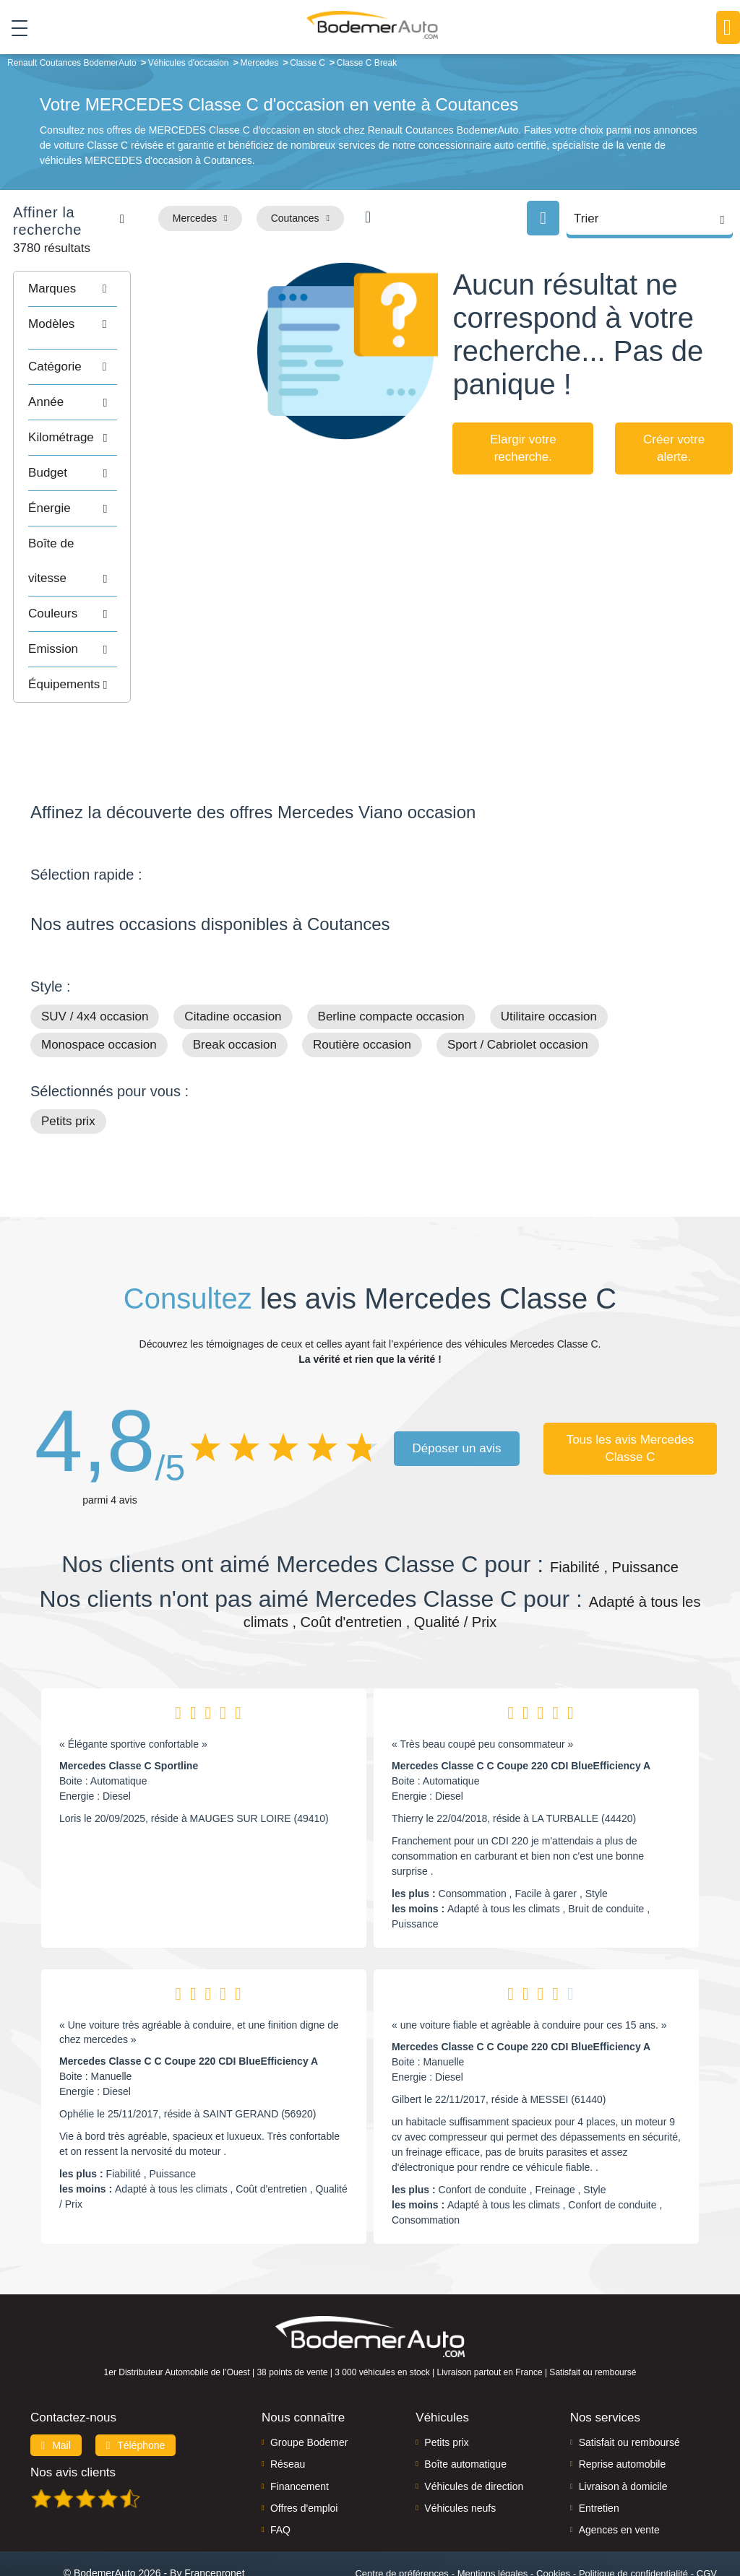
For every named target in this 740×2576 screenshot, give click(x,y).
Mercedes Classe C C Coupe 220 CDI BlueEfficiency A (521, 1708)
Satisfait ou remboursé (629, 2384)
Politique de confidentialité (633, 2515)
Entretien (599, 2450)
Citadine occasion (232, 959)
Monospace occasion (99, 987)
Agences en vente (619, 2473)
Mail (56, 2387)
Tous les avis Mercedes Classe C (630, 1390)
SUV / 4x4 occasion (94, 959)
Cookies (553, 2515)
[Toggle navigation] (14, 28)
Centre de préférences (401, 2515)
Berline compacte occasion (391, 959)
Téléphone (135, 2387)
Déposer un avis (457, 1390)
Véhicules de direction (473, 2428)
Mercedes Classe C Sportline (128, 1708)
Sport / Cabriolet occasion (517, 987)
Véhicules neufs (460, 2450)
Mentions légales (492, 2515)
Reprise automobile (622, 2407)
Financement (299, 2428)
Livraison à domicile (623, 2428)
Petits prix (68, 1064)
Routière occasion (362, 987)
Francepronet (214, 2515)
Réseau (287, 2407)
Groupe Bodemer (309, 2384)
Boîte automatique (465, 2407)
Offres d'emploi (303, 2450)
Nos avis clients (73, 2414)
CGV (707, 2515)
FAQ (280, 2473)
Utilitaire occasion (549, 959)
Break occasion (235, 987)
